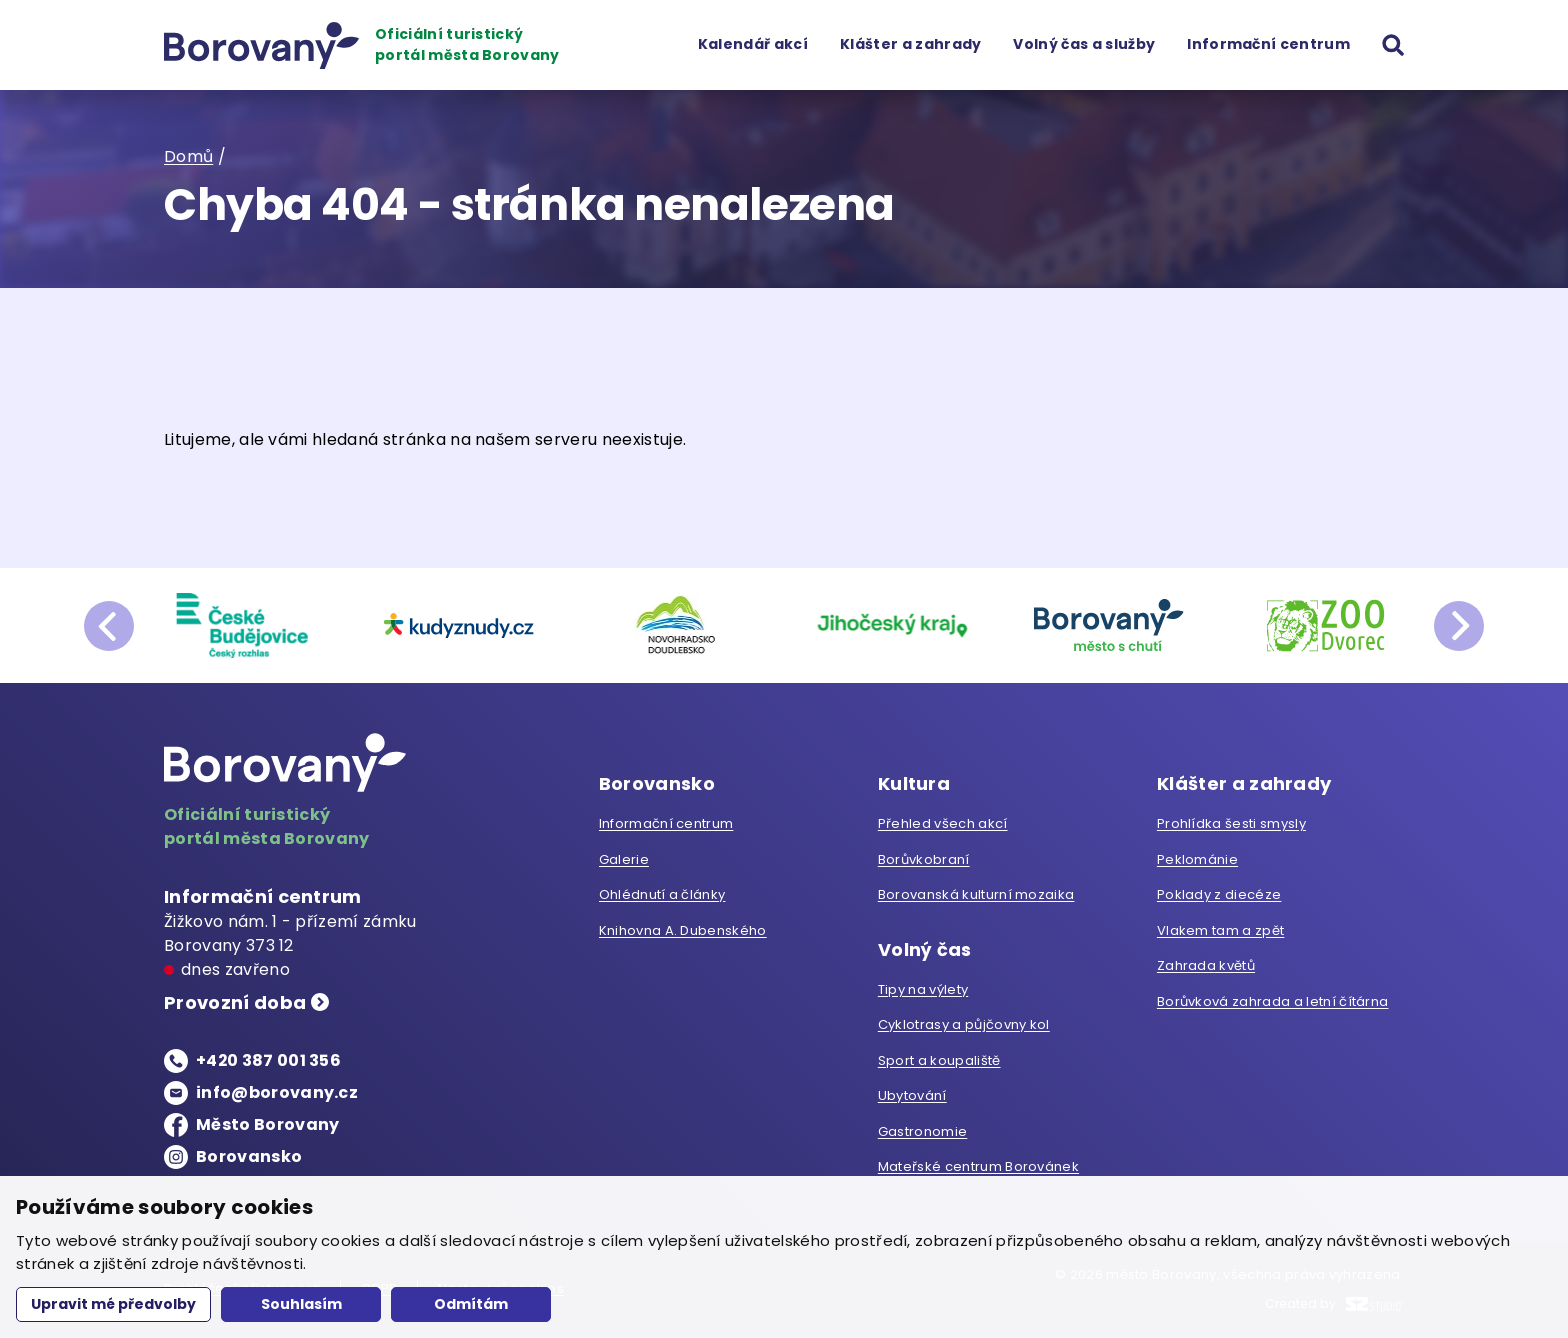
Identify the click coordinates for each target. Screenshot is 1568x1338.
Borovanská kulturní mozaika (976, 894)
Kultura (914, 784)
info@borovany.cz (277, 1092)
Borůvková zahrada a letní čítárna (1273, 1001)
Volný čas (925, 950)
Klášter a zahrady (910, 44)
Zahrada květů (1206, 965)
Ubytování (912, 1095)
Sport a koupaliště (939, 1060)
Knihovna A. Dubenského (683, 930)
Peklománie (1197, 859)
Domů (188, 156)
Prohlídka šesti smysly (1231, 823)
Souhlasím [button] (301, 1304)
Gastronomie (923, 1131)
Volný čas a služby (1084, 44)
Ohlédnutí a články (662, 894)
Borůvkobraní (924, 859)
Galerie (624, 859)
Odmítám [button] (471, 1304)
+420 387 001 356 (269, 1060)
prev (109, 626)
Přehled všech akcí (943, 823)
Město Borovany (267, 1124)
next (1459, 626)
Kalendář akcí (753, 44)
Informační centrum (1268, 44)
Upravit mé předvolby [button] (113, 1304)
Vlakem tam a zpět (1220, 930)
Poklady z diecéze (1219, 894)
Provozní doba (235, 1003)
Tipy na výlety (923, 989)
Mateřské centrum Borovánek (978, 1166)
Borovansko (249, 1156)
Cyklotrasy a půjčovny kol (964, 1024)
